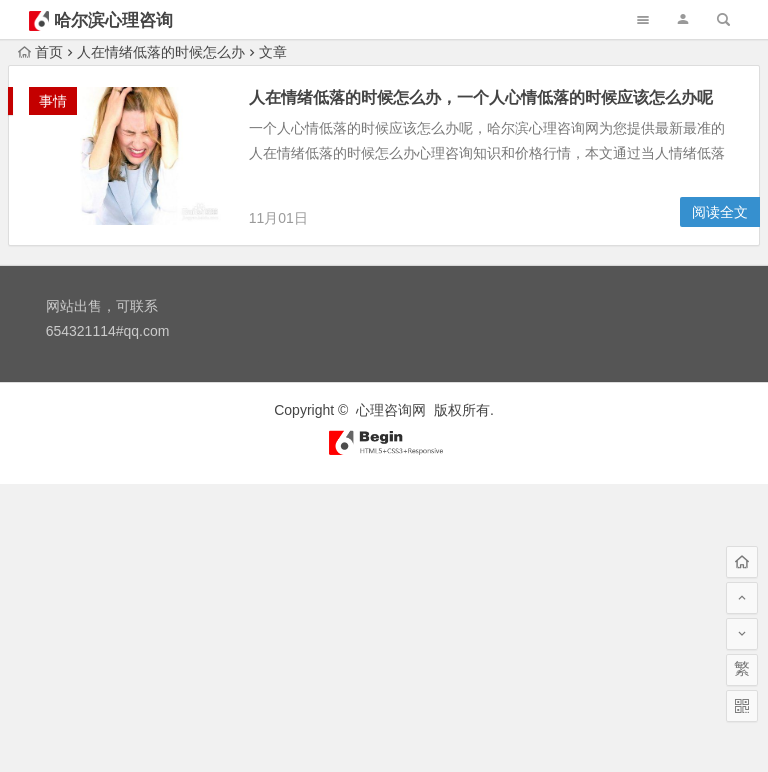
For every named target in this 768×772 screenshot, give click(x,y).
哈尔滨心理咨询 (113, 20)
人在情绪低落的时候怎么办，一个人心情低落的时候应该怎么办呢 (481, 97)
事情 (53, 101)
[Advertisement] (384, 624)
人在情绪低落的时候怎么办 (161, 52)
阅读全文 (720, 212)
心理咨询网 (391, 410)
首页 (40, 52)
